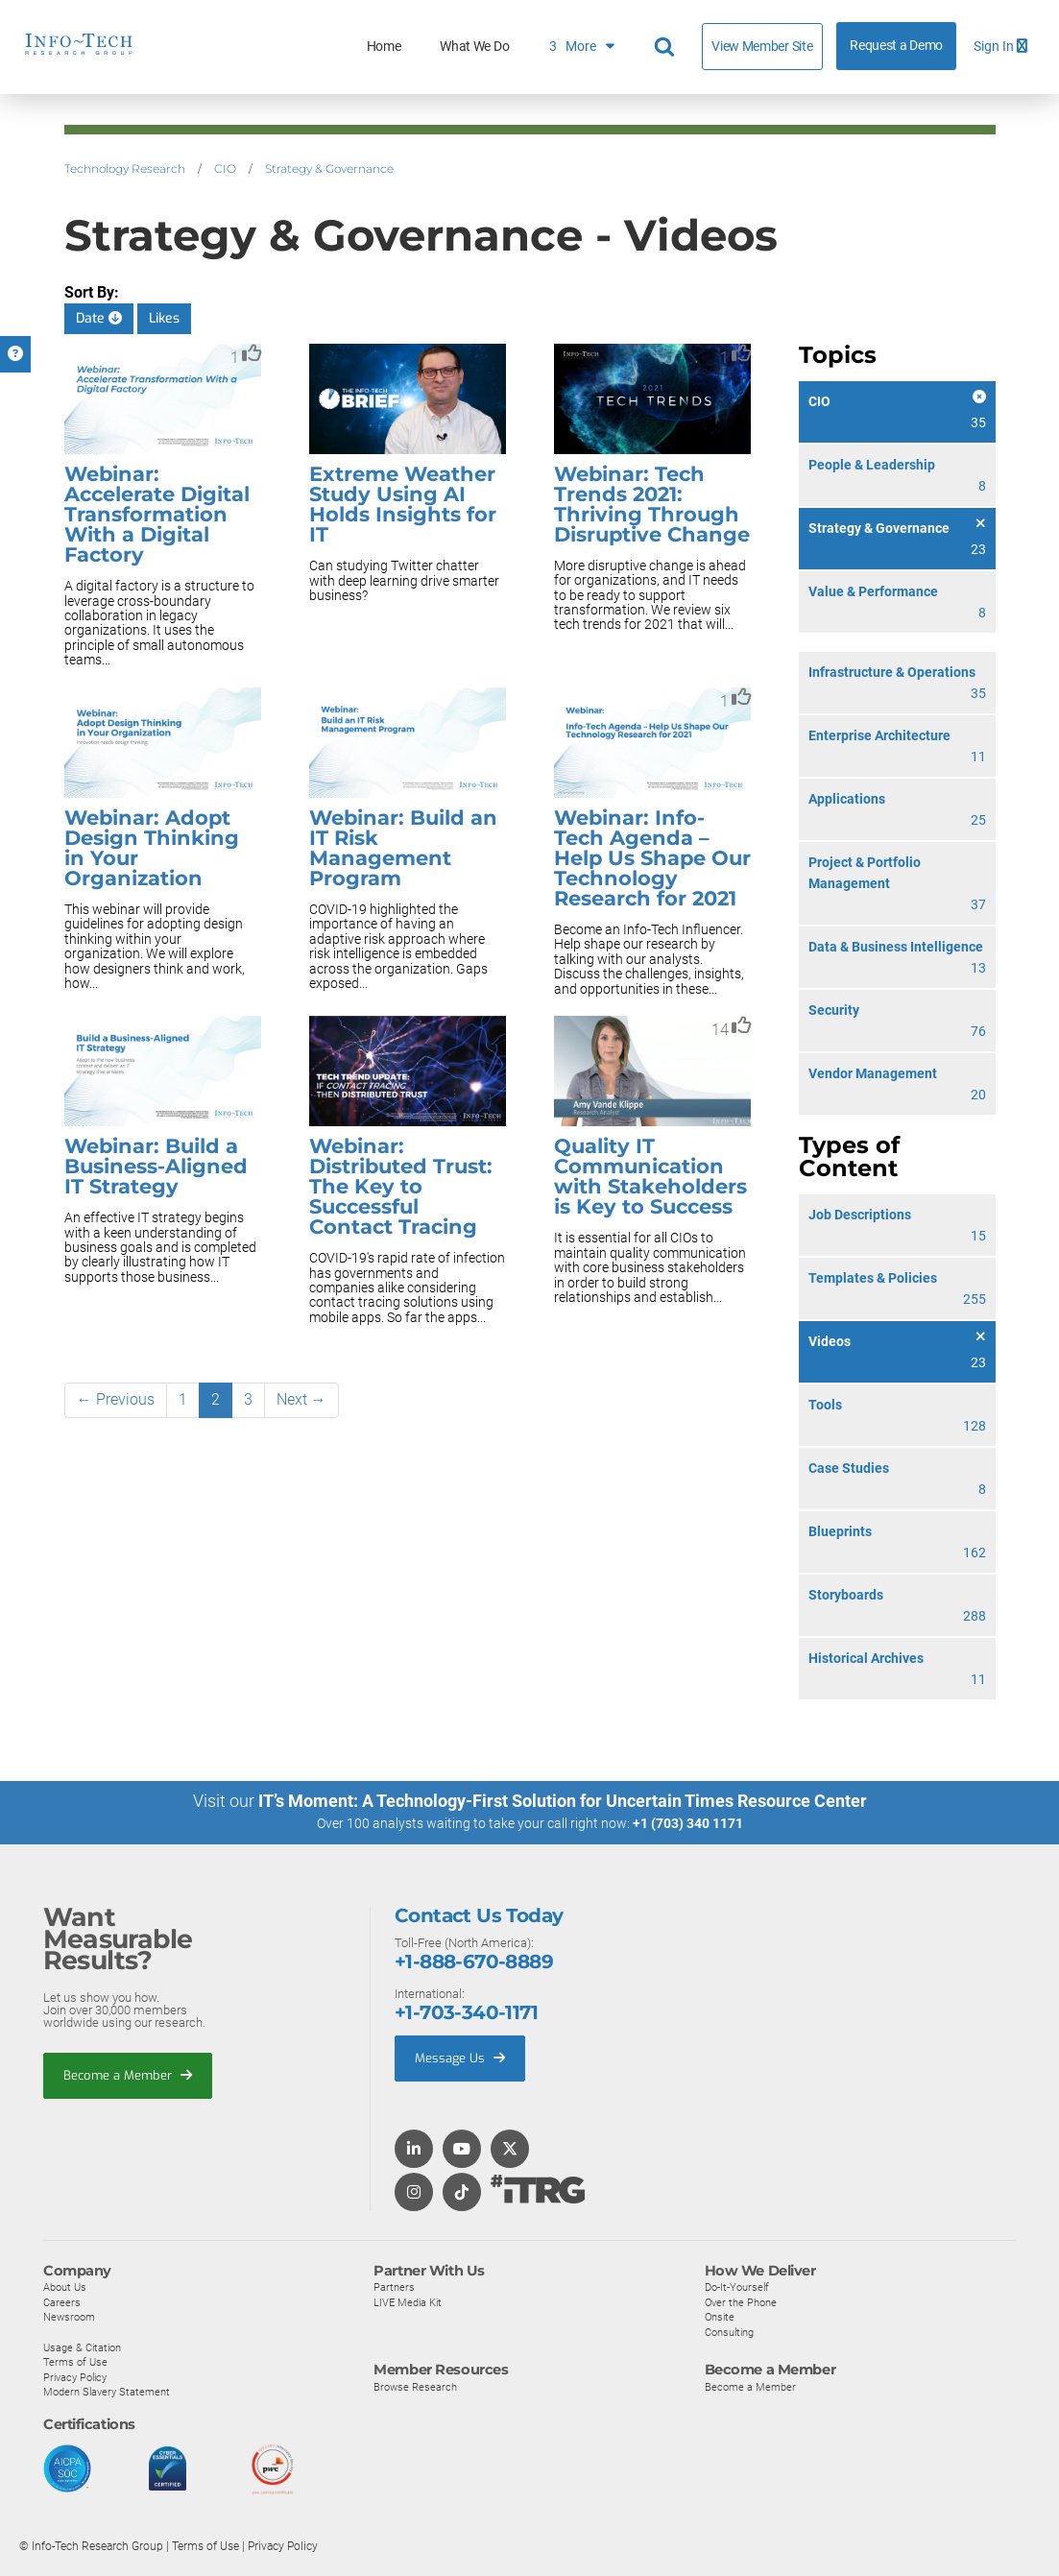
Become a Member (127, 2074)
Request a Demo (896, 45)
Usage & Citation (82, 2346)
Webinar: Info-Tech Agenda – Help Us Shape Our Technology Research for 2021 (652, 858)
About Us (64, 2286)
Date (99, 318)
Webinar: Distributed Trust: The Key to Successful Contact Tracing (401, 1186)
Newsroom (69, 2316)
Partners (394, 2286)
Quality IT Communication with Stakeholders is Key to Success (650, 1176)
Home (384, 46)
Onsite (719, 2316)
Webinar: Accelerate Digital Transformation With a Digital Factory (157, 514)
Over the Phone (741, 2301)
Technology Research (124, 168)
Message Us (460, 2057)
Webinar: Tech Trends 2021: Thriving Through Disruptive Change (652, 504)
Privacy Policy (75, 2376)
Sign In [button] (1000, 46)
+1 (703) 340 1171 (688, 1823)
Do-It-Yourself (737, 2286)
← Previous (116, 1399)
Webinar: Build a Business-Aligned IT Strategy (156, 1166)
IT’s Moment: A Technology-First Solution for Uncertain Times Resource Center (562, 1801)
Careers (62, 2301)
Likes (164, 318)
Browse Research (415, 2386)
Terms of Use (75, 2361)
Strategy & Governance (329, 168)
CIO (225, 168)
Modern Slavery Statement (106, 2391)
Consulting (729, 2331)
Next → (301, 1399)
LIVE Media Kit (407, 2301)
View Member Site (761, 46)
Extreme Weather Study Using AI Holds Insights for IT (402, 504)
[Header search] (667, 47)
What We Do (474, 46)
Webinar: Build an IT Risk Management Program (403, 848)
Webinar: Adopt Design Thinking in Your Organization (151, 848)
